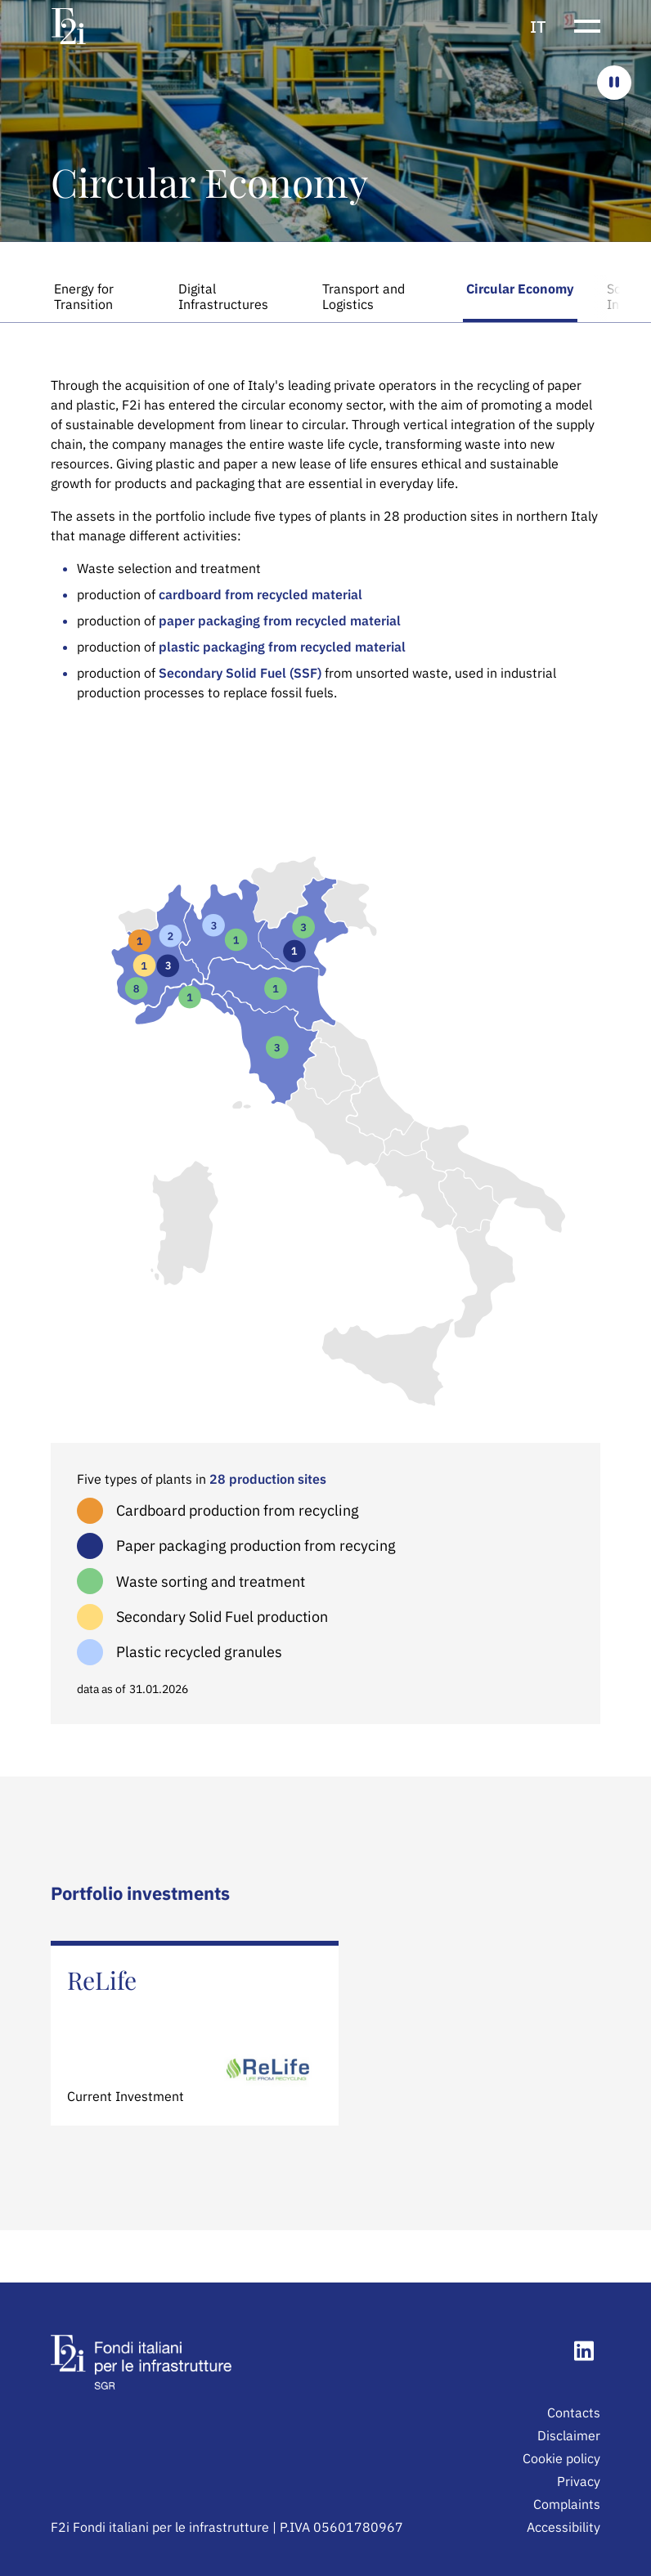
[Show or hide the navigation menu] (587, 26)
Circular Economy (520, 288)
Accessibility (563, 2527)
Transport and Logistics (363, 296)
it (538, 27)
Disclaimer (568, 2435)
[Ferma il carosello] (614, 82)
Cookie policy (561, 2458)
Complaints (566, 2504)
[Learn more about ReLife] (195, 2033)
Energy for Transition (84, 296)
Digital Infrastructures (223, 296)
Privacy (578, 2481)
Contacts (573, 2412)
